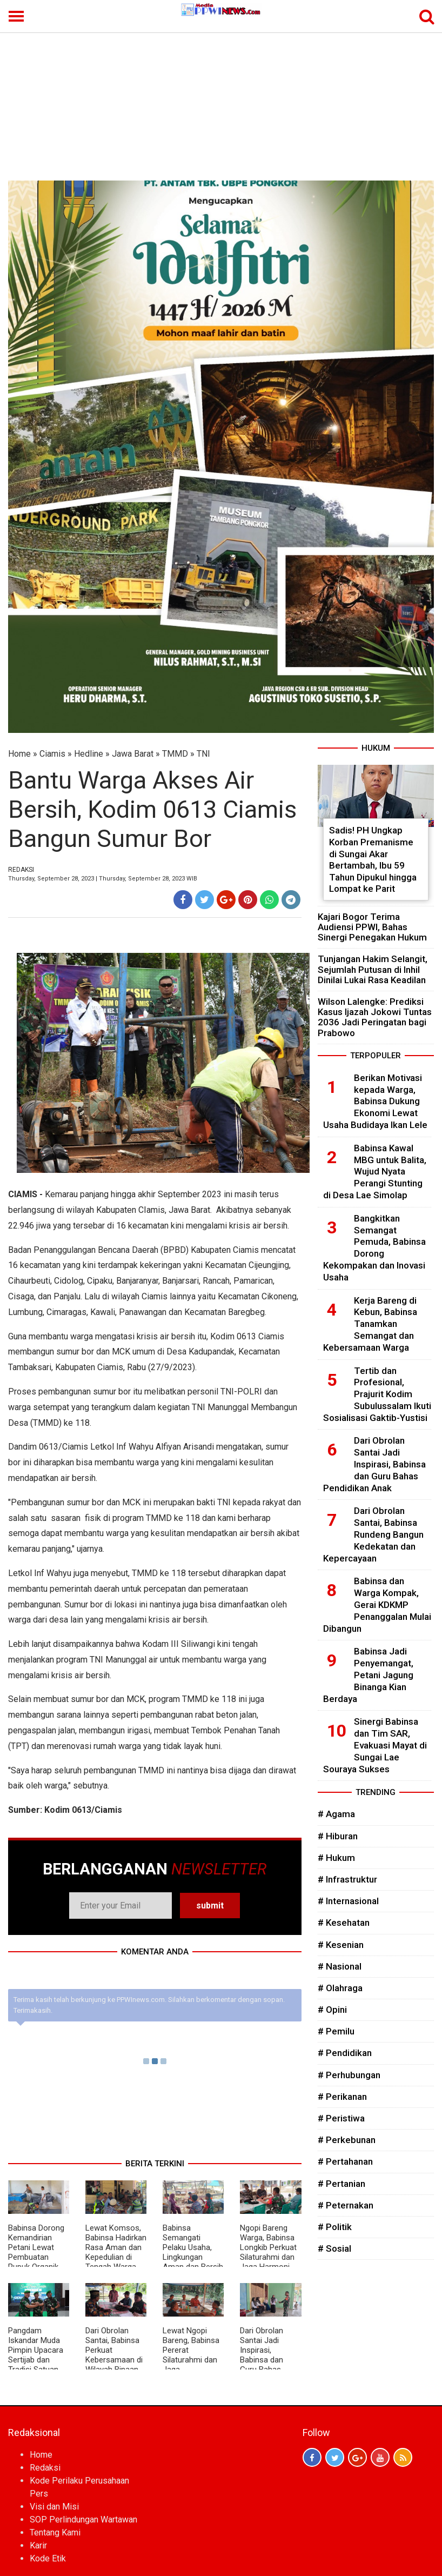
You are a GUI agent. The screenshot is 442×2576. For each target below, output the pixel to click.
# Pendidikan (345, 2052)
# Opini (332, 2009)
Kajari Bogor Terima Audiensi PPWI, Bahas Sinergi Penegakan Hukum (372, 927)
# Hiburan (338, 1836)
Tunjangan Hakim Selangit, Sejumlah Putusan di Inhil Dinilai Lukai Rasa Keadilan (372, 969)
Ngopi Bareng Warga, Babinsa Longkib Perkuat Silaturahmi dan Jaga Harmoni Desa (268, 2252)
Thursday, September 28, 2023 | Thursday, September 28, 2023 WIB (102, 878)
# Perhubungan (349, 2075)
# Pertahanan (345, 2161)
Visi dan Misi (54, 2506)
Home (19, 754)
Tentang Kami (55, 2532)
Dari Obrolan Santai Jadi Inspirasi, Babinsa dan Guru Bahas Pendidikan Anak (269, 2355)
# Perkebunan (347, 2139)
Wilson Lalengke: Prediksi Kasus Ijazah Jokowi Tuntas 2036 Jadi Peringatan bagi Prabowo (375, 1017)
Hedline (88, 754)
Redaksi (45, 2467)
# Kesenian (341, 1944)
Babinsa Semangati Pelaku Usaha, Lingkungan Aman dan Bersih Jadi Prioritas (193, 2252)
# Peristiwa (341, 2118)
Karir (38, 2545)
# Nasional (339, 1966)
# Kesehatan (344, 1922)
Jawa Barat (132, 754)
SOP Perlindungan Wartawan (83, 2519)
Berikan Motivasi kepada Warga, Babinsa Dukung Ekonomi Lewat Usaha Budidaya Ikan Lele (375, 1101)
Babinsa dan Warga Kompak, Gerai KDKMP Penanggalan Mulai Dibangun (377, 1604)
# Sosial (334, 2248)
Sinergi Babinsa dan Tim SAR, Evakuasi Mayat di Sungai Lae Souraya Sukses (375, 1745)
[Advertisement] (221, 99)
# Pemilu (336, 2031)
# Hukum (336, 1857)
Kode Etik (48, 2558)
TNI (203, 754)
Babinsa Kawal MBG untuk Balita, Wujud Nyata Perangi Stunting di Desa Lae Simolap (374, 1171)
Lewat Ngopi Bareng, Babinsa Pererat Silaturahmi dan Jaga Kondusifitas (191, 2355)
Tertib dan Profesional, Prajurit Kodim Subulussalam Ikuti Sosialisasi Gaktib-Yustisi (377, 1394)
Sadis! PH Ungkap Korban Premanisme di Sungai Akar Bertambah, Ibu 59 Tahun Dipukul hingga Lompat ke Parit (373, 859)
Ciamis (52, 754)
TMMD (175, 754)
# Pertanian (341, 2183)
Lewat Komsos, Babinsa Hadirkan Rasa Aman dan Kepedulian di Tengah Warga (115, 2247)
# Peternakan (345, 2205)
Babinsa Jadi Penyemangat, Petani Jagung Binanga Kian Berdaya (368, 1675)
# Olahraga (340, 1988)
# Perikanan (342, 2096)
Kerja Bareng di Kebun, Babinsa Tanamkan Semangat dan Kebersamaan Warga (370, 1324)
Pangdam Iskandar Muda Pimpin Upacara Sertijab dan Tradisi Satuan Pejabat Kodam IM (35, 2360)
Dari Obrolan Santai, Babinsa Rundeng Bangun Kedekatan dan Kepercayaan (373, 1534)
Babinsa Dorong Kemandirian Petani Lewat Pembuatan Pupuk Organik (36, 2247)
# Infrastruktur (347, 1879)
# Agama (336, 1813)
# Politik (335, 2226)
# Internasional (348, 1901)
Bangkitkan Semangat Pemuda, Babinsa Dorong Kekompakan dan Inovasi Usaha (374, 1248)
